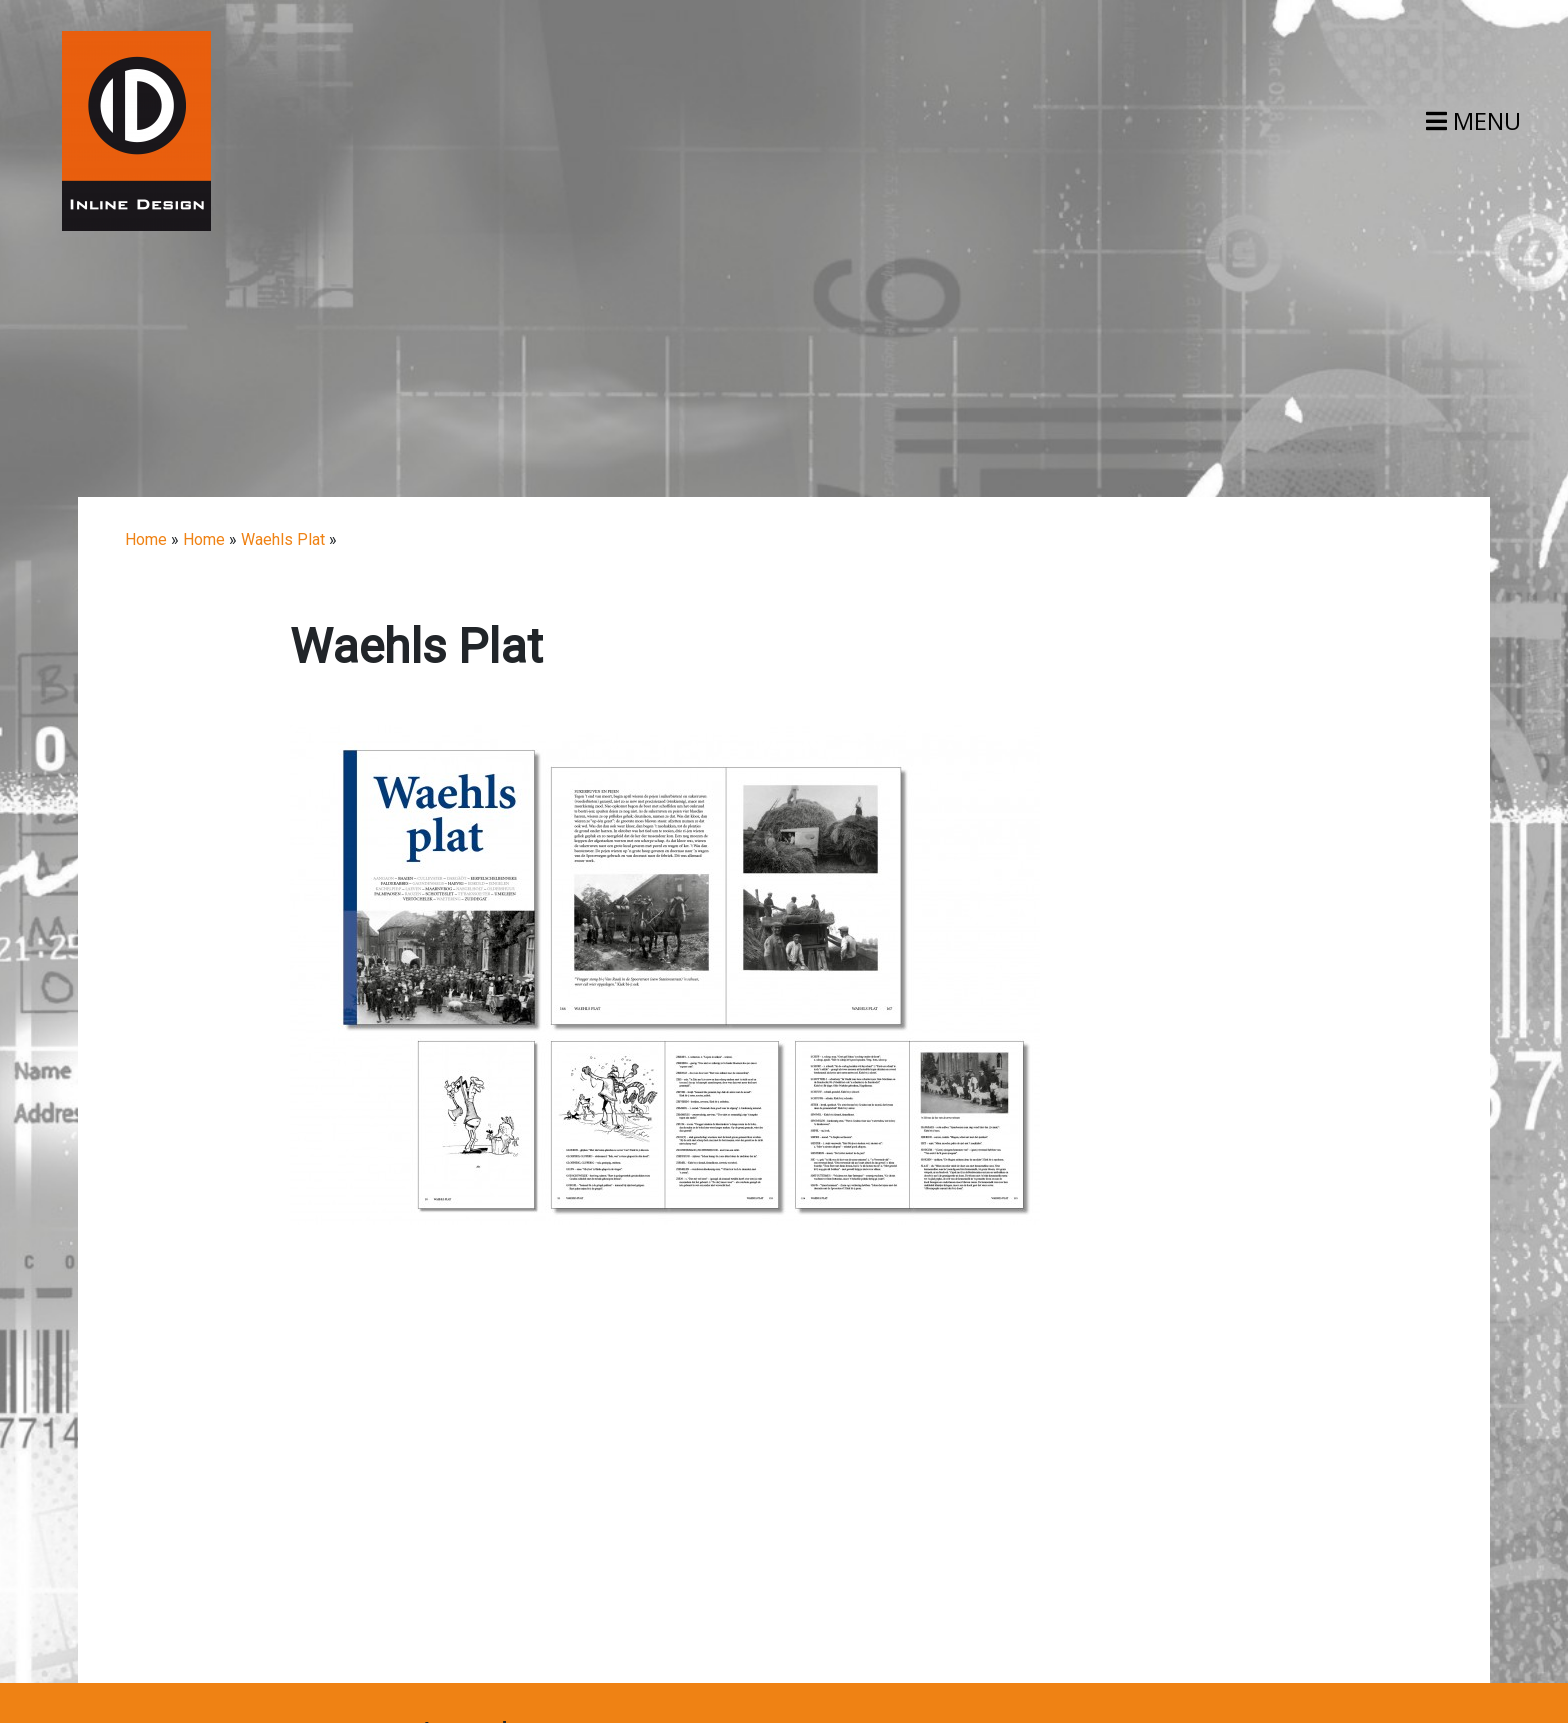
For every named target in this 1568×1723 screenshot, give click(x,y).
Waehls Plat (283, 539)
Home (146, 539)
